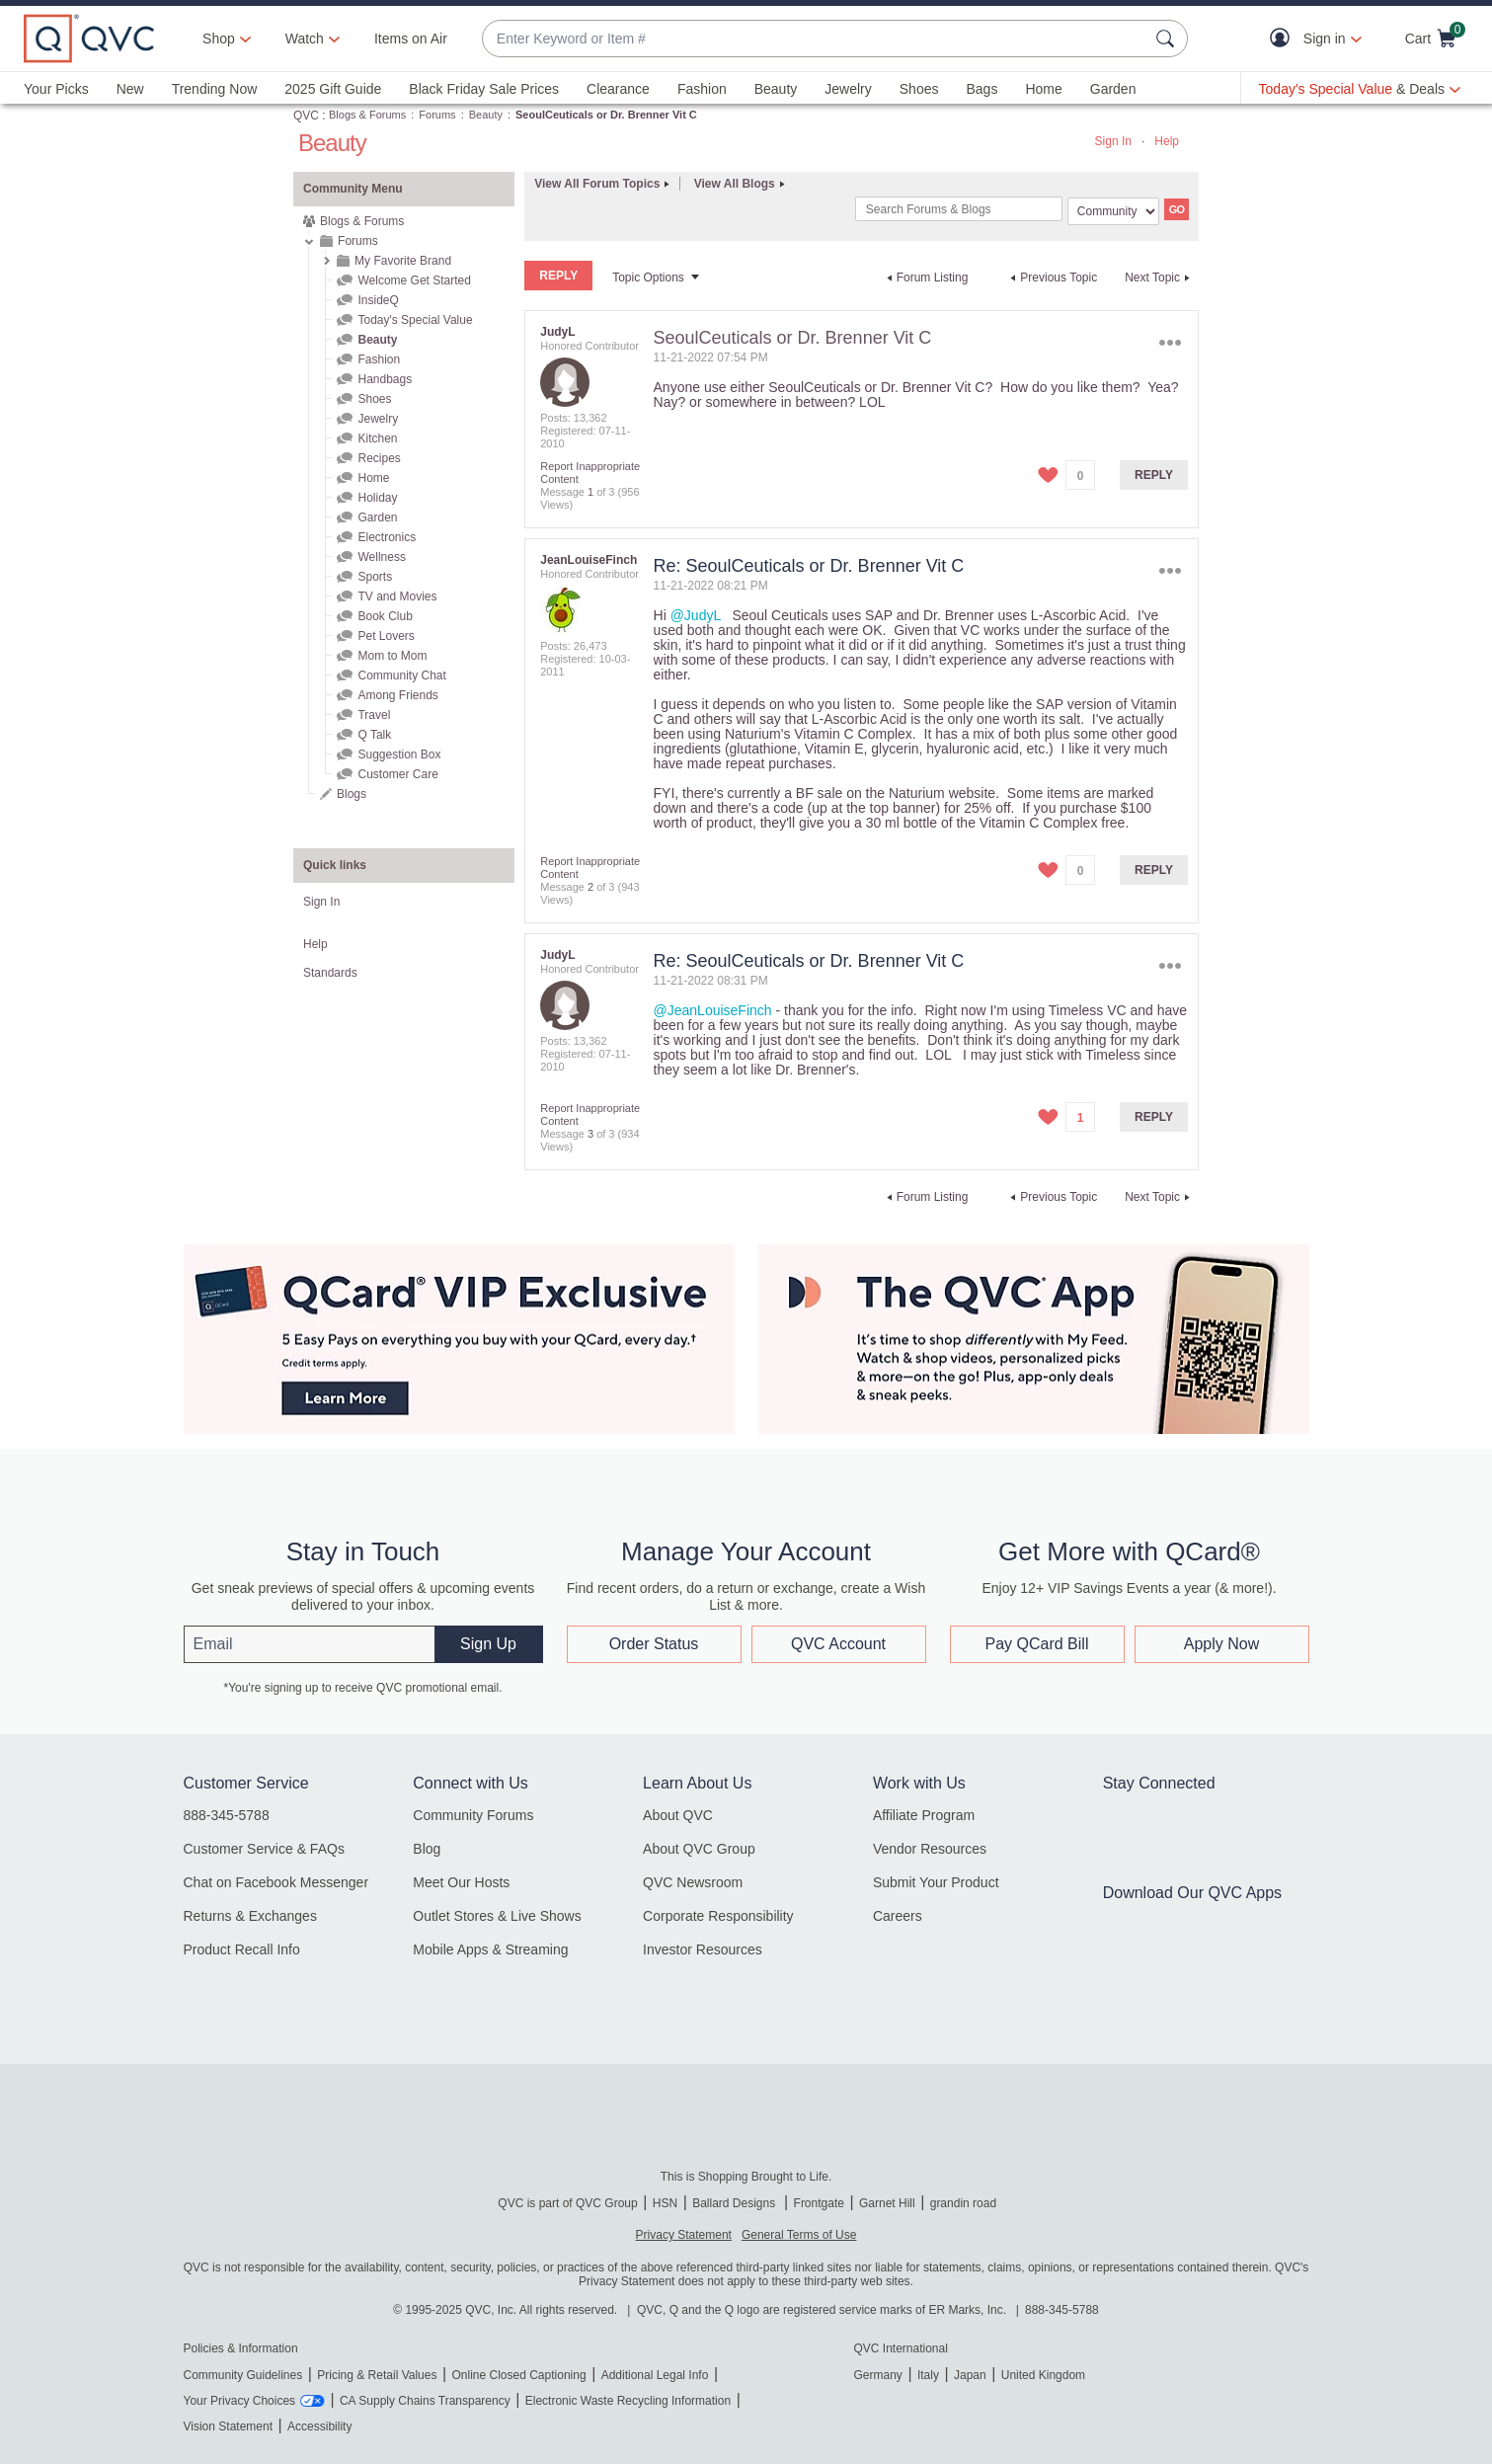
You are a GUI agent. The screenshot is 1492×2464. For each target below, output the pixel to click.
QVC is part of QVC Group (567, 2203)
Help (1166, 141)
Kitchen (377, 438)
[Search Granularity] (1113, 211)
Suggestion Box (398, 754)
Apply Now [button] (1221, 1643)
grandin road (963, 2203)
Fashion (702, 89)
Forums (437, 114)
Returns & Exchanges (250, 1916)
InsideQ (377, 300)
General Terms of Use (799, 2235)
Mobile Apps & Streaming (490, 1949)
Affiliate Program (924, 1815)
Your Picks (56, 89)
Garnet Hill (887, 2203)
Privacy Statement (684, 2235)
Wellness (381, 557)
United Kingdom (1043, 2375)
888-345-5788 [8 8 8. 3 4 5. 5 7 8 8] (1062, 2310)
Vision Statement (229, 2426)
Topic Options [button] (648, 277)
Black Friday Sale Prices (484, 89)
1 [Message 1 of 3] (590, 492)
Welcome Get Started (414, 280)
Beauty (776, 89)
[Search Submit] (1168, 38)
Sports (374, 577)
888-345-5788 (227, 1815)
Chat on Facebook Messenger (276, 1882)
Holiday (377, 498)
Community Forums (473, 1815)
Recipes (378, 458)
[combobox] (815, 39)
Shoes (919, 89)
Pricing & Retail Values (376, 2375)
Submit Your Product (936, 1882)
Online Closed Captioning (518, 2375)
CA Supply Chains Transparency (425, 2401)
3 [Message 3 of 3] (590, 1134)
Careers (897, 1916)
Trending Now (215, 89)
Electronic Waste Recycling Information (628, 2401)
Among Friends (397, 695)
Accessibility (319, 2426)
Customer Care (397, 774)
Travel (373, 715)
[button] (1284, 39)
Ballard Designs (735, 2203)
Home (1043, 89)
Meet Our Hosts (461, 1882)
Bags (981, 89)
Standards (330, 973)
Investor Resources (702, 1949)
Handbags (384, 379)
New (130, 89)
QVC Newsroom (693, 1882)
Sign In (1113, 141)
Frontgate (819, 2203)
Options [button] (1170, 342)
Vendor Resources (929, 1849)
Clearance (618, 89)
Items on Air (410, 38)
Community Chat (401, 675)
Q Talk (374, 735)
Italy (928, 2375)
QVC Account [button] (838, 1643)
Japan (970, 2375)
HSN (665, 2203)
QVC (306, 115)
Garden (1113, 89)
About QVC (678, 1815)
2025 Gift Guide (332, 89)
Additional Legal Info (655, 2375)
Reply (1154, 475)
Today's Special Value (414, 320)
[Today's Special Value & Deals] (1359, 89)
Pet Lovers (385, 636)
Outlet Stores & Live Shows (497, 1916)
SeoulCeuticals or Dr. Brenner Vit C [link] (606, 114)
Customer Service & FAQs (264, 1849)
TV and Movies (396, 596)
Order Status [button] (654, 1643)
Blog (426, 1849)
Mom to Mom (392, 656)
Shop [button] (218, 38)
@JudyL (695, 615)
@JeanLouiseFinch (713, 1010)
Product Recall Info (242, 1949)
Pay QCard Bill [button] (1037, 1643)
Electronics (386, 537)
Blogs (351, 794)
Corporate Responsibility (718, 1916)
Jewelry (848, 89)
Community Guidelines (243, 2375)
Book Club (384, 616)
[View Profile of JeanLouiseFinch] (588, 560)
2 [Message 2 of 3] (590, 887)
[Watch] (305, 38)
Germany (878, 2375)
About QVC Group (699, 1849)
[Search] (958, 209)
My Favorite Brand (402, 261)
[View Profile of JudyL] (557, 332)
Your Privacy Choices (240, 2401)
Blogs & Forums (367, 114)
